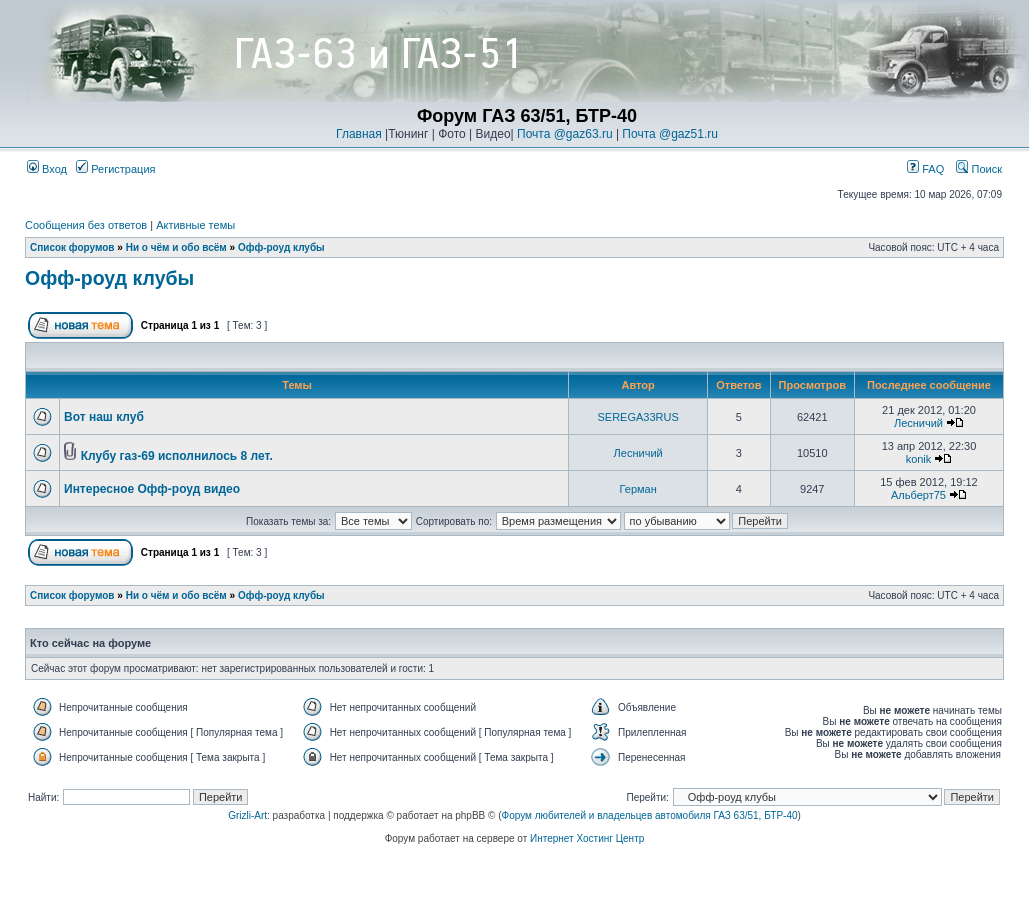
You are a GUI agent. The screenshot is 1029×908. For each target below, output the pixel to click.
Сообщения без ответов (86, 225)
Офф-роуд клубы (281, 247)
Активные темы (195, 225)
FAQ (925, 169)
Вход (47, 169)
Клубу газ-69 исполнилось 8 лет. (177, 456)
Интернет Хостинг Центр (587, 838)
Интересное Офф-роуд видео (152, 489)
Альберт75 (918, 495)
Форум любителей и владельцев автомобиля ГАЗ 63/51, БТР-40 (650, 815)
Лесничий (918, 423)
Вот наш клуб (104, 417)
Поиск (979, 169)
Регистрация (115, 169)
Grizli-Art (247, 815)
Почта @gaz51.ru (670, 134)
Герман (638, 489)
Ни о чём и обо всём (176, 247)
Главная (359, 134)
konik (919, 459)
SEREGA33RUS (638, 417)
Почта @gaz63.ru (565, 134)
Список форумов (72, 247)
